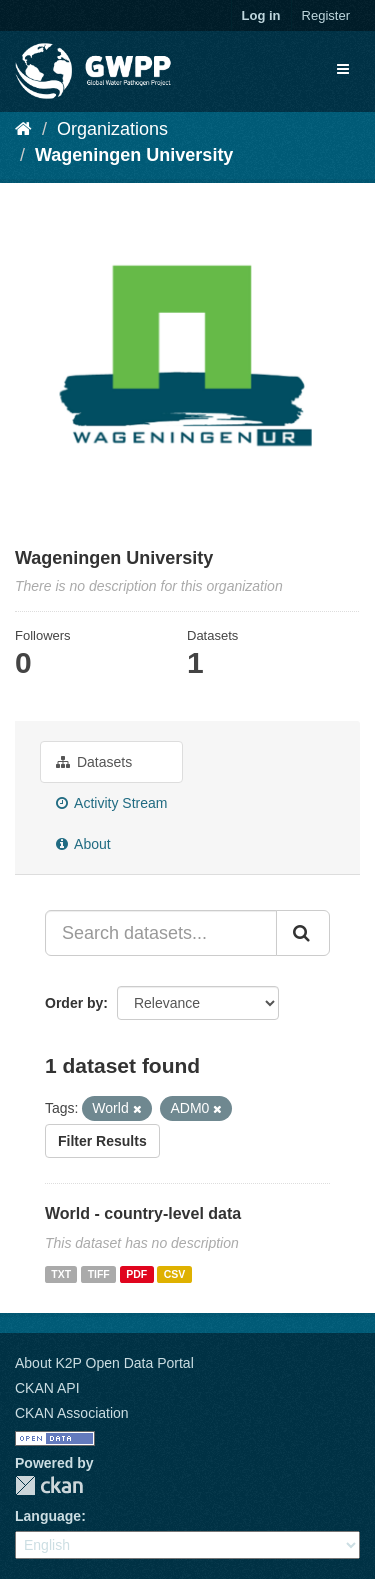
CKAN (49, 1485)
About (83, 844)
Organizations (112, 129)
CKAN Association (72, 1413)
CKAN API (47, 1388)
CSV (175, 1274)
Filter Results (102, 1141)
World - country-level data (143, 1213)
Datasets (94, 762)
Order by (74, 1003)
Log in (261, 15)
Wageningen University (134, 155)
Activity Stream (111, 803)
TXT (61, 1274)
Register (326, 15)
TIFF (99, 1274)
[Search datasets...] (161, 933)
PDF (136, 1274)
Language (48, 1516)
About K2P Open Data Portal (104, 1363)
